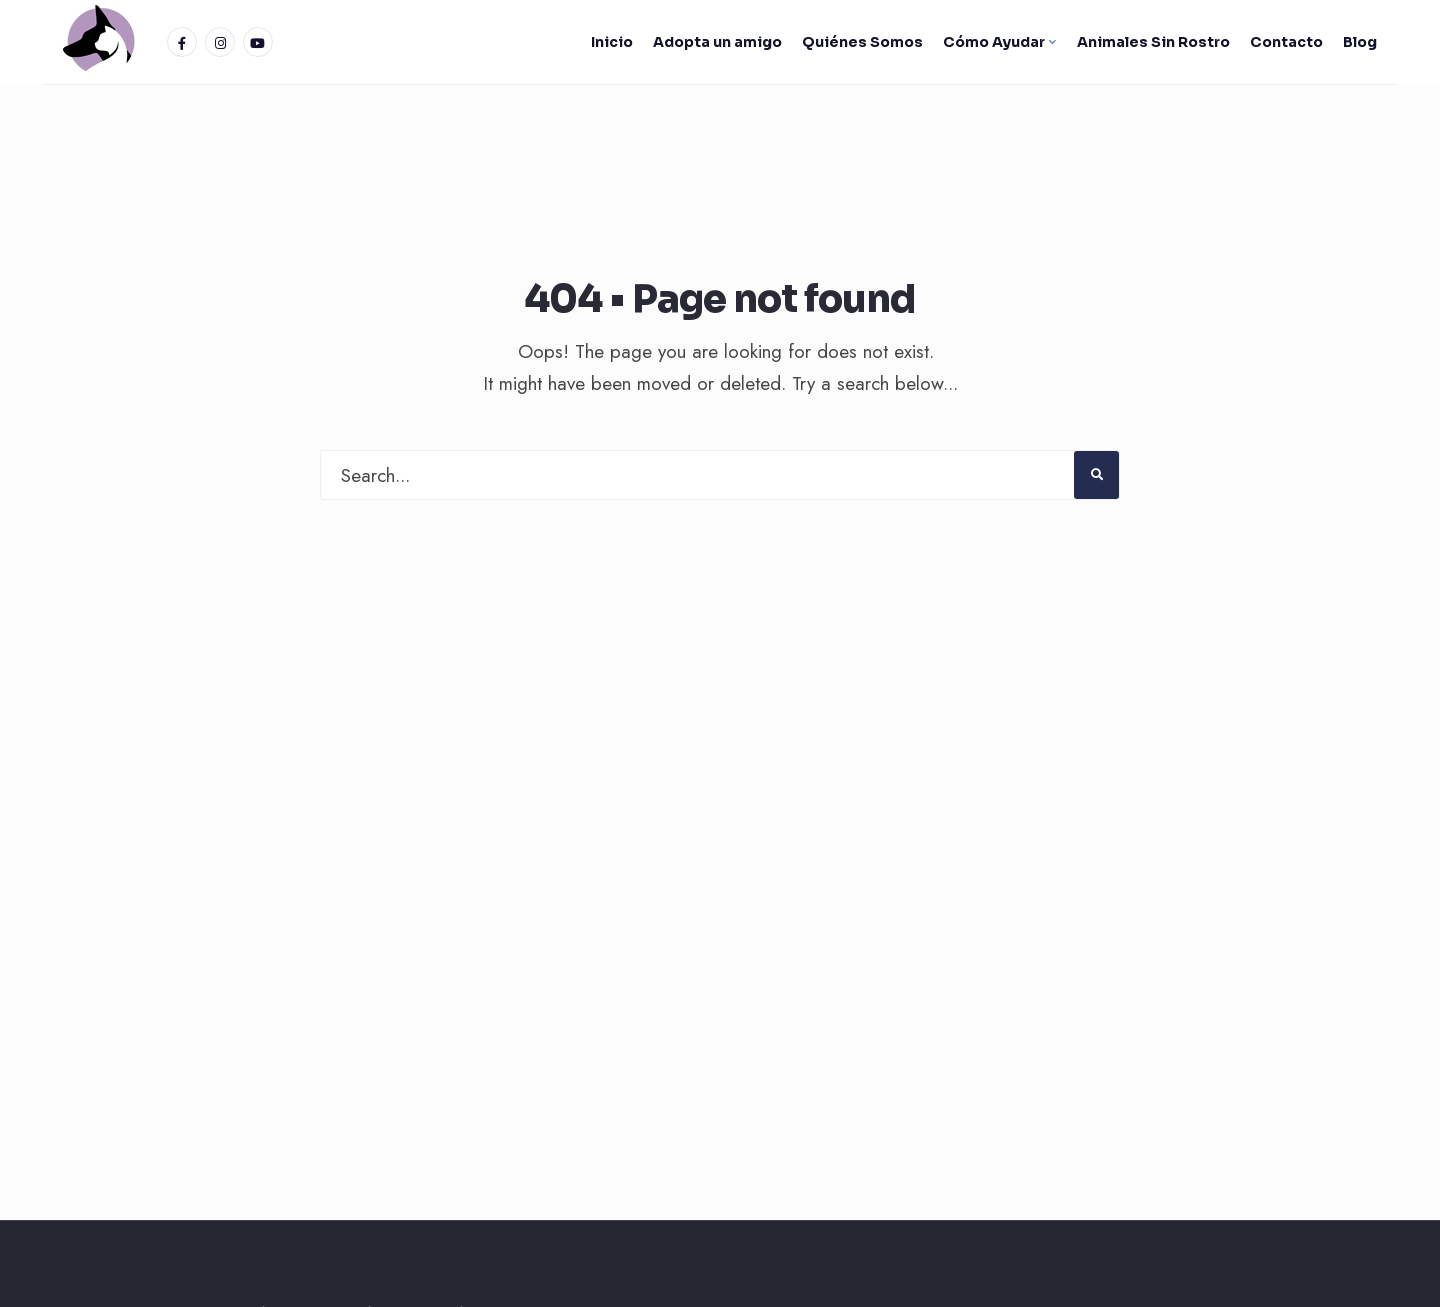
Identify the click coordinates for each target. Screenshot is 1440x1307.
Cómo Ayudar (994, 42)
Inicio (612, 42)
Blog (1360, 42)
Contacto (1286, 42)
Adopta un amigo (717, 42)
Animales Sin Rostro (1153, 42)
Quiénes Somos (862, 42)
